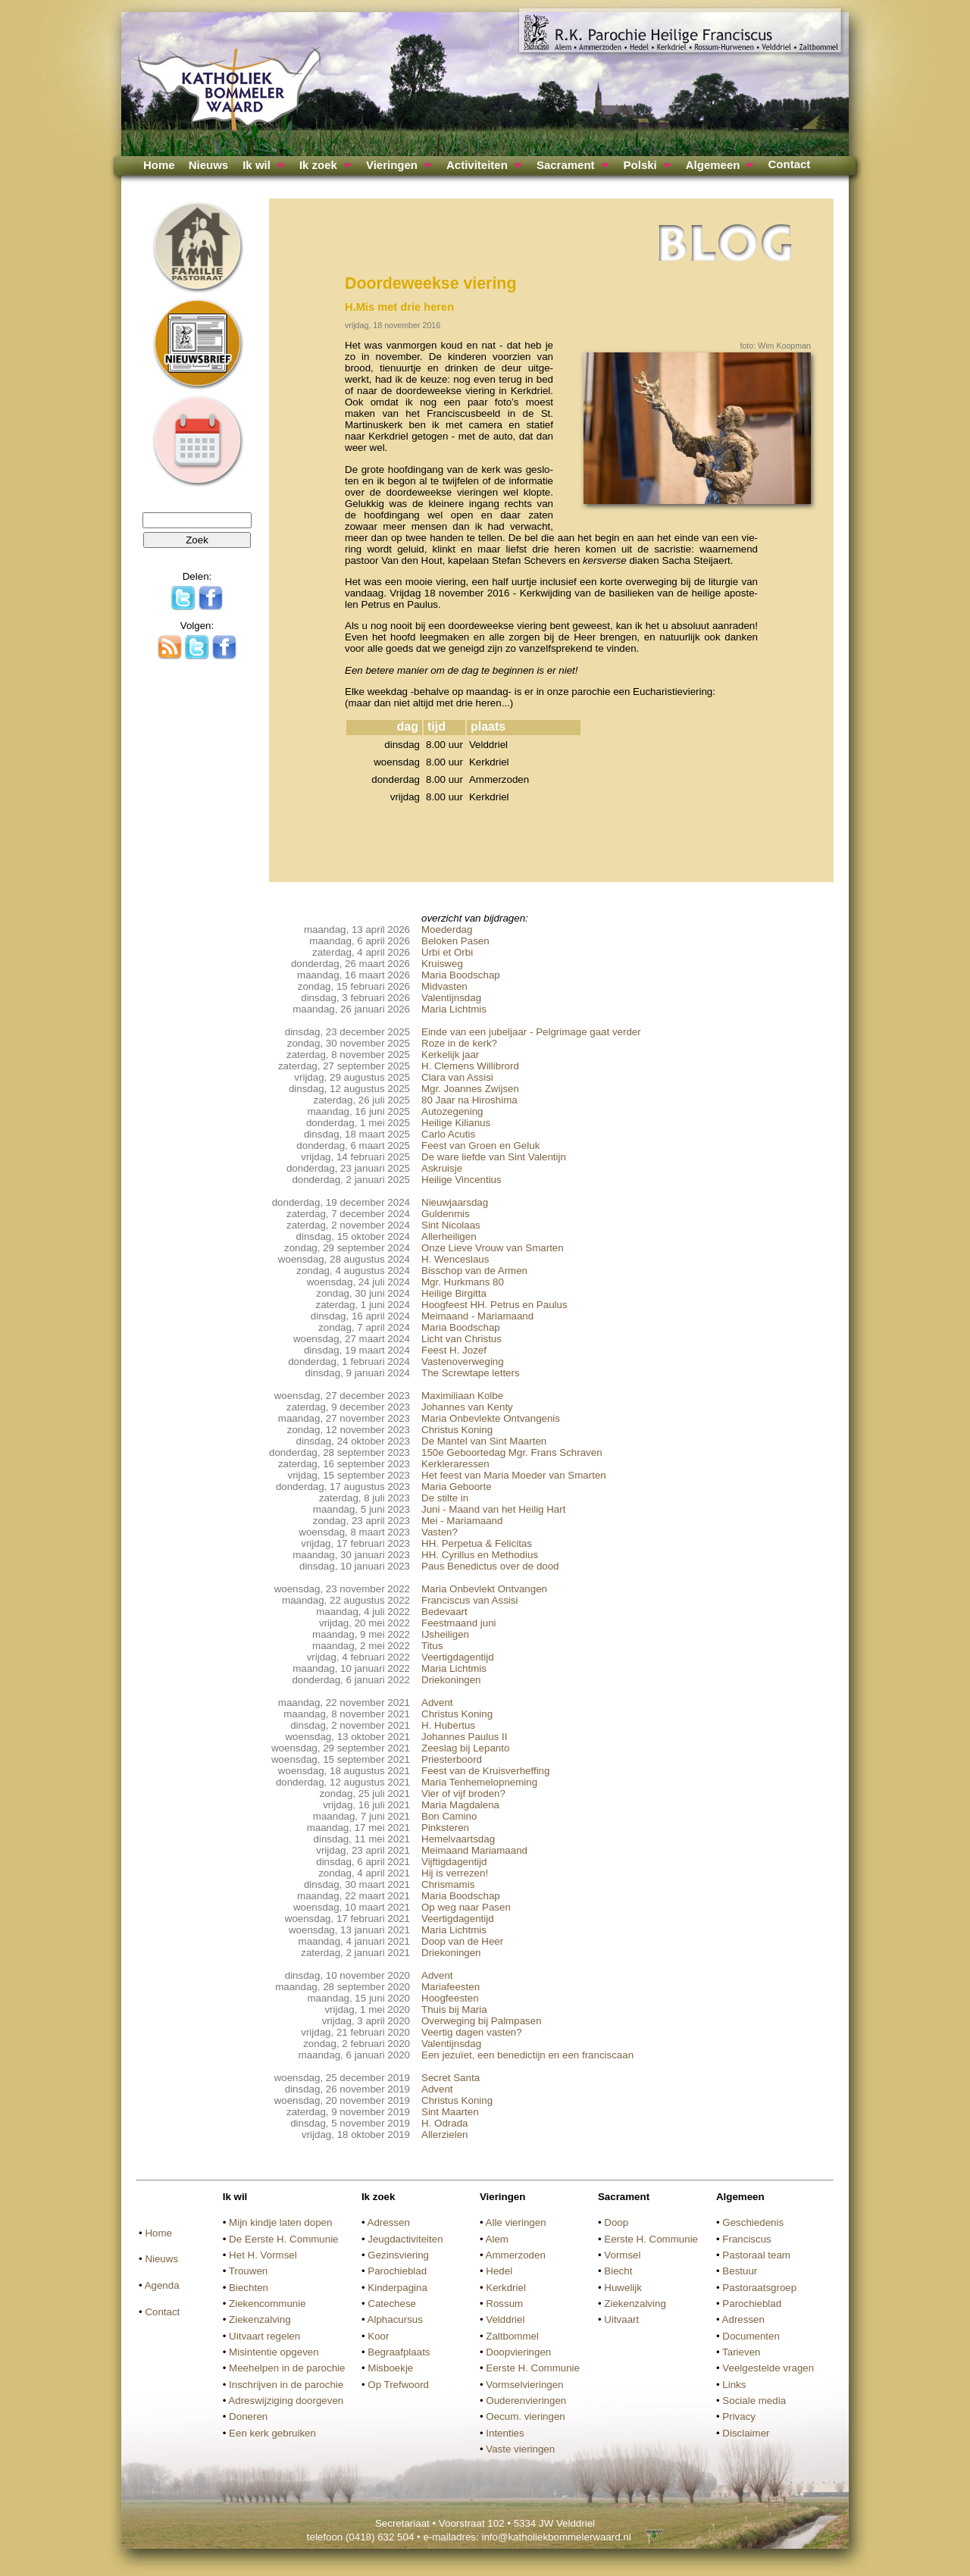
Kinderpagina (397, 2287)
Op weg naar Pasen (466, 1907)
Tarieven (741, 2352)
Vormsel (622, 2255)
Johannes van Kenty (467, 1407)
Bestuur (739, 2271)
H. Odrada (444, 2123)
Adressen (389, 2222)
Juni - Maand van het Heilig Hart (493, 1509)
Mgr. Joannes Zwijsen (470, 1088)
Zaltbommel (512, 2336)
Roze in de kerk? (459, 1043)
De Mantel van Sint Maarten (483, 1441)
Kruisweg (442, 963)
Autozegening (452, 1111)
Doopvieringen (518, 2352)
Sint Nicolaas (450, 1225)
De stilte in (444, 1498)
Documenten (751, 2336)
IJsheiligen (445, 1634)
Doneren (248, 2416)
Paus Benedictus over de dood (490, 1566)
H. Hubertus (448, 1725)
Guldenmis (445, 1213)
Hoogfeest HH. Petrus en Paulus (494, 1304)
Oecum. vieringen (525, 2416)
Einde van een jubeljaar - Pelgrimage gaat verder (531, 1032)
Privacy (739, 2416)
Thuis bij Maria (454, 2009)
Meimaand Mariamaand (474, 1850)
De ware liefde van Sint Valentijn (493, 1157)
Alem (497, 2239)
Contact (789, 164)
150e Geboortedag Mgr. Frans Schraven (511, 1452)
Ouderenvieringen (526, 2400)
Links (734, 2384)
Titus (432, 1645)
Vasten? (439, 1532)
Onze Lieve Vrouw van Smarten (492, 1248)
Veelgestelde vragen (768, 2368)
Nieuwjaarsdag (454, 1202)
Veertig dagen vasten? (471, 2032)
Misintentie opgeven (274, 2352)
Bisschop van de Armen (474, 1270)
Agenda (162, 2285)
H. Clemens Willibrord (470, 1066)
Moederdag (446, 929)
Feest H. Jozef (454, 1350)
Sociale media (754, 2400)
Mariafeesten (450, 1986)
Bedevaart (444, 1611)
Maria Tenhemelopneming (479, 1782)
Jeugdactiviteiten (405, 2239)
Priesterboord (451, 1759)
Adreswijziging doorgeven (285, 2400)
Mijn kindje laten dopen (280, 2222)
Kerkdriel (506, 2287)
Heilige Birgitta (454, 1293)
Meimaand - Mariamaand (477, 1316)
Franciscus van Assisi (469, 1600)
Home (159, 164)
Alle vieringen (516, 2222)
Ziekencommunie (267, 2303)
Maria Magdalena (460, 1805)
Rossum (504, 2303)
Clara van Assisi (457, 1077)
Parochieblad (397, 2271)
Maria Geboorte (456, 1486)
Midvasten (444, 986)
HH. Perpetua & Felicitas (476, 1543)
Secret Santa (450, 2077)
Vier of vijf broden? (463, 1793)
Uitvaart (621, 2319)
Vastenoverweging (462, 1361)
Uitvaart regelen (264, 2336)
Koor (378, 2336)
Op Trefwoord (398, 2384)
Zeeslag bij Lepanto (465, 1748)
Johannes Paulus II (464, 1736)
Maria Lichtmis (454, 1009)
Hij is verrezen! (454, 1873)
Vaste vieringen (520, 2449)
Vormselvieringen (524, 2384)
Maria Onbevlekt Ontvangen (484, 1589)
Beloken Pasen (455, 941)
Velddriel (505, 2319)
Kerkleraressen (455, 1464)
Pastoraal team (756, 2255)
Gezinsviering (398, 2255)
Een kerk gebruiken (272, 2433)
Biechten (248, 2287)
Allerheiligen (449, 1236)
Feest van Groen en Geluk (480, 1145)
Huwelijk (623, 2287)
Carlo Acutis (448, 1134)
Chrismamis (447, 1884)
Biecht (618, 2271)
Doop (616, 2222)
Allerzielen (444, 2134)
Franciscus (746, 2239)
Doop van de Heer (462, 1941)
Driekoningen (451, 1680)
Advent (437, 1702)
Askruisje (441, 1168)
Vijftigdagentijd (454, 1861)
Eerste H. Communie (533, 2368)
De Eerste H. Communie (283, 2239)
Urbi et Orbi (447, 952)
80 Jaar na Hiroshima (469, 1100)
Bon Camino (449, 1816)
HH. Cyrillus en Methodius (479, 1554)
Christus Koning (457, 1429)
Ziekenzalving (260, 2319)
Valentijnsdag (451, 997)
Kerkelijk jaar (450, 1054)
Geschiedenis (753, 2222)
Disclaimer (745, 2433)
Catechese (392, 2303)
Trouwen (248, 2271)
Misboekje (390, 2368)
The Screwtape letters (470, 1373)
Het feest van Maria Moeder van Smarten (513, 1475)
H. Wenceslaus (455, 1259)
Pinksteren (445, 1827)
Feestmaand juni (458, 1623)
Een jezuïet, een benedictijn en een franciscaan (527, 2055)
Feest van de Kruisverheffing (485, 1770)
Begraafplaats (399, 2352)
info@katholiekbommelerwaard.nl (555, 2537)
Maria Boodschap (460, 975)
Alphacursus (395, 2319)
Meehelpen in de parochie (287, 2368)
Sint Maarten (450, 2111)
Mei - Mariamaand (461, 1520)
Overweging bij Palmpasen (481, 2021)
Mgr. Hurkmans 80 (462, 1282)
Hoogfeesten (450, 1998)
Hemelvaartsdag (458, 1839)
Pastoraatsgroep (759, 2287)
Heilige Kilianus (455, 1122)
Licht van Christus (461, 1338)
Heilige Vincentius (461, 1179)
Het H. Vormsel (263, 2255)
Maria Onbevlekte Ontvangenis (490, 1418)
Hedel (499, 2271)
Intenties (505, 2433)
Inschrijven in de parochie (286, 2384)
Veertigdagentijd (457, 1657)
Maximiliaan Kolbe (462, 1395)
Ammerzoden (516, 2255)
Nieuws (209, 164)
